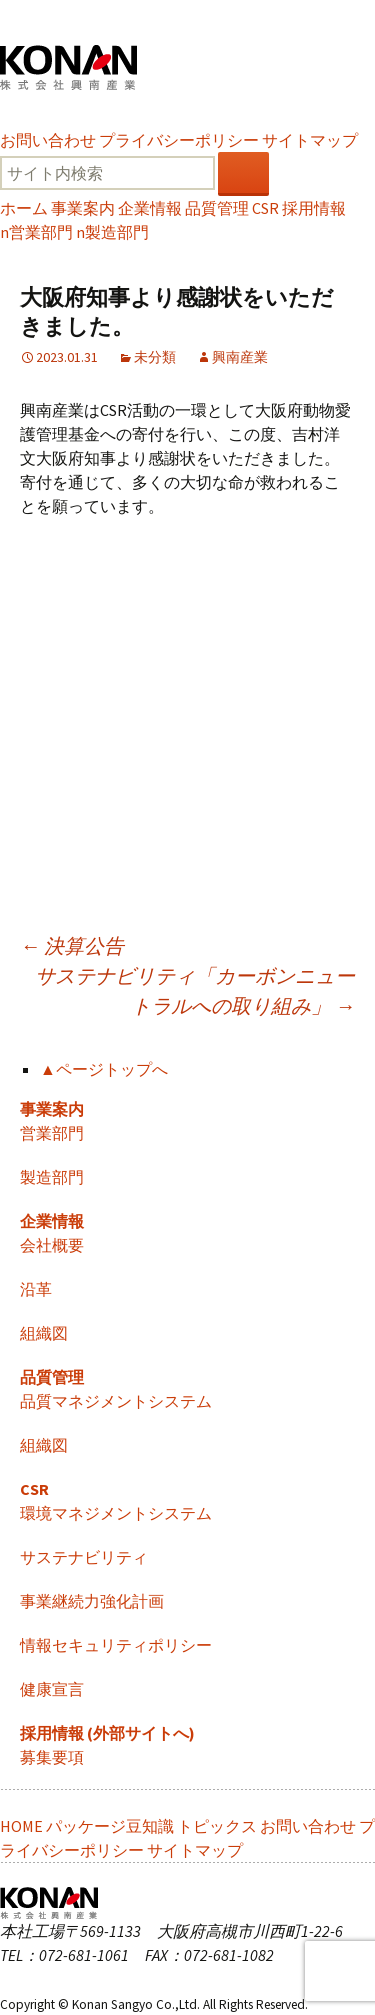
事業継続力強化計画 (92, 1601)
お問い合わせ (48, 140)
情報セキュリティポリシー (116, 1645)
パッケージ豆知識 (110, 1826)
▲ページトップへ (104, 1069)
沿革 (36, 1289)
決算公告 (72, 945)
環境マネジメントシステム (116, 1513)
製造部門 (112, 232)
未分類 (155, 357)
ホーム (24, 208)
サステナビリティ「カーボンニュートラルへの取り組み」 (195, 990)
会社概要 (52, 1245)
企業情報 (150, 208)
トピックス (217, 1826)
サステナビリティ (84, 1557)
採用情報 (314, 208)
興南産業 (240, 357)
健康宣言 (52, 1689)
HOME (21, 1826)
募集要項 (52, 1757)
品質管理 (217, 208)
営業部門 (36, 232)
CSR (265, 208)
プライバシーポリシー (179, 140)
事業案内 (83, 208)
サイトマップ (310, 140)
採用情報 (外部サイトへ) (107, 1733)
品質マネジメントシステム (116, 1401)
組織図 (44, 1333)
